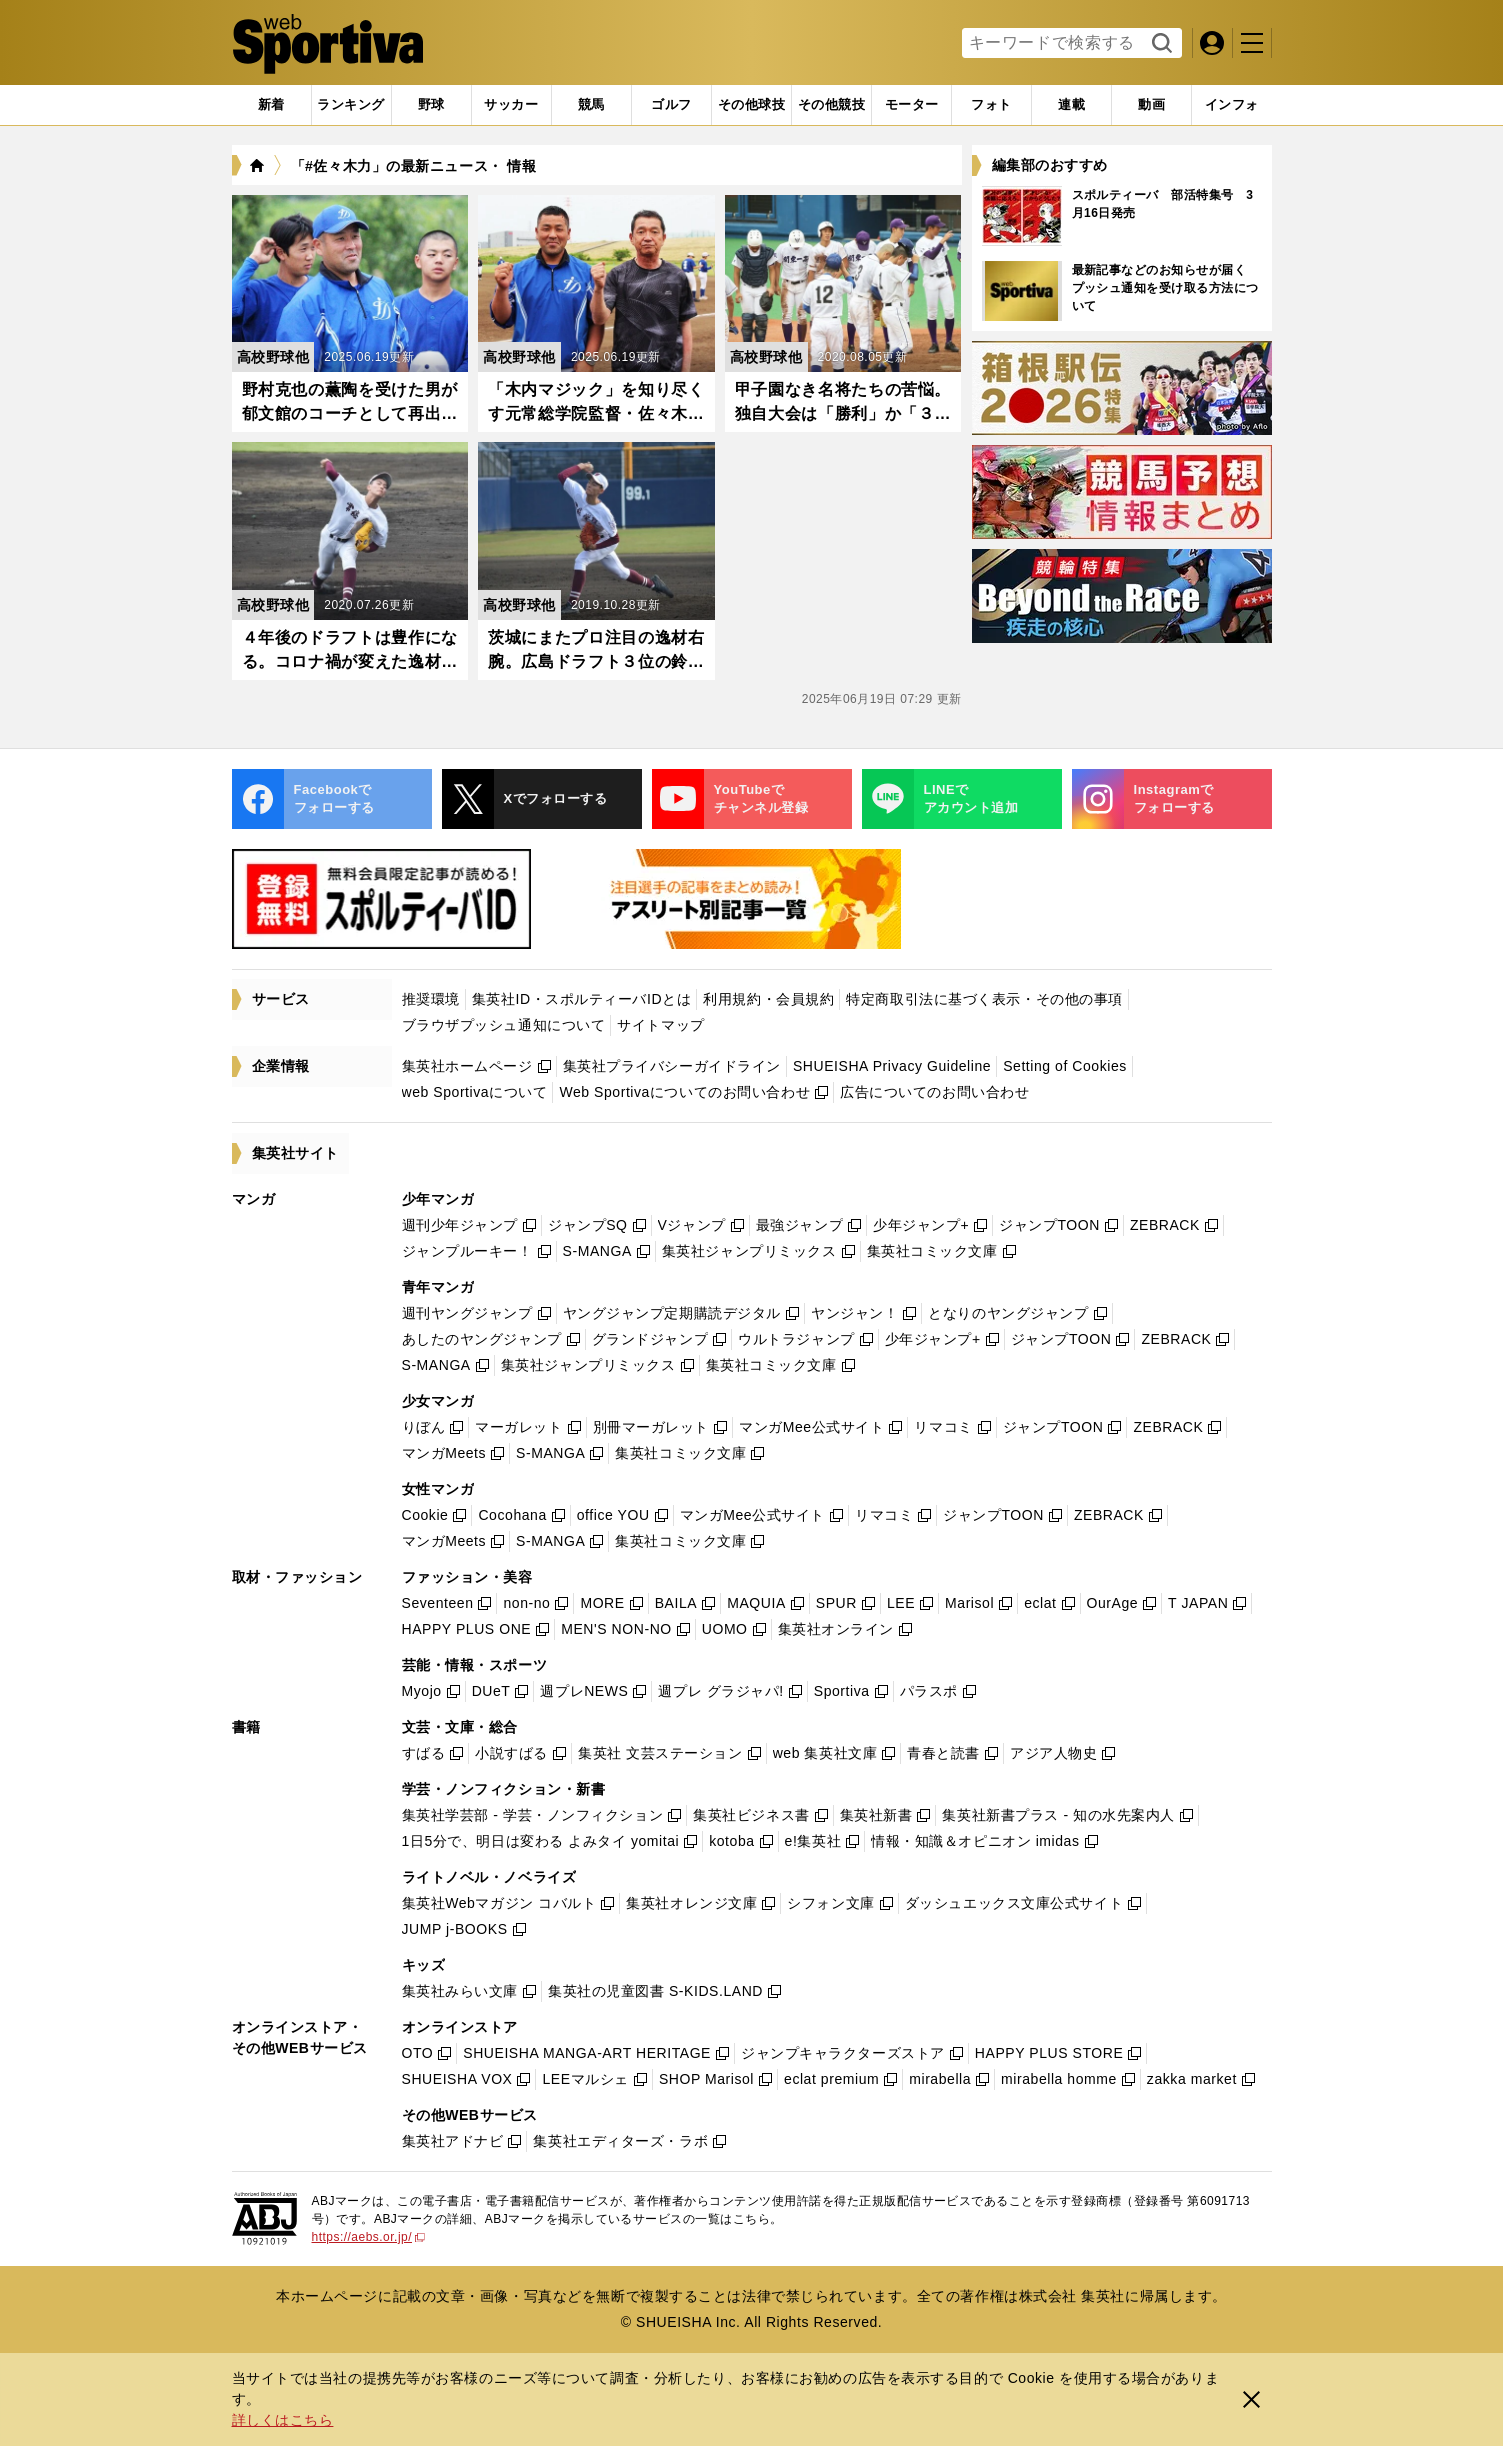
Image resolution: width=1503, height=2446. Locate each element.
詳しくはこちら (283, 2420)
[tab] (431, 105)
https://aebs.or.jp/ (369, 2237)
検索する (1159, 44)
